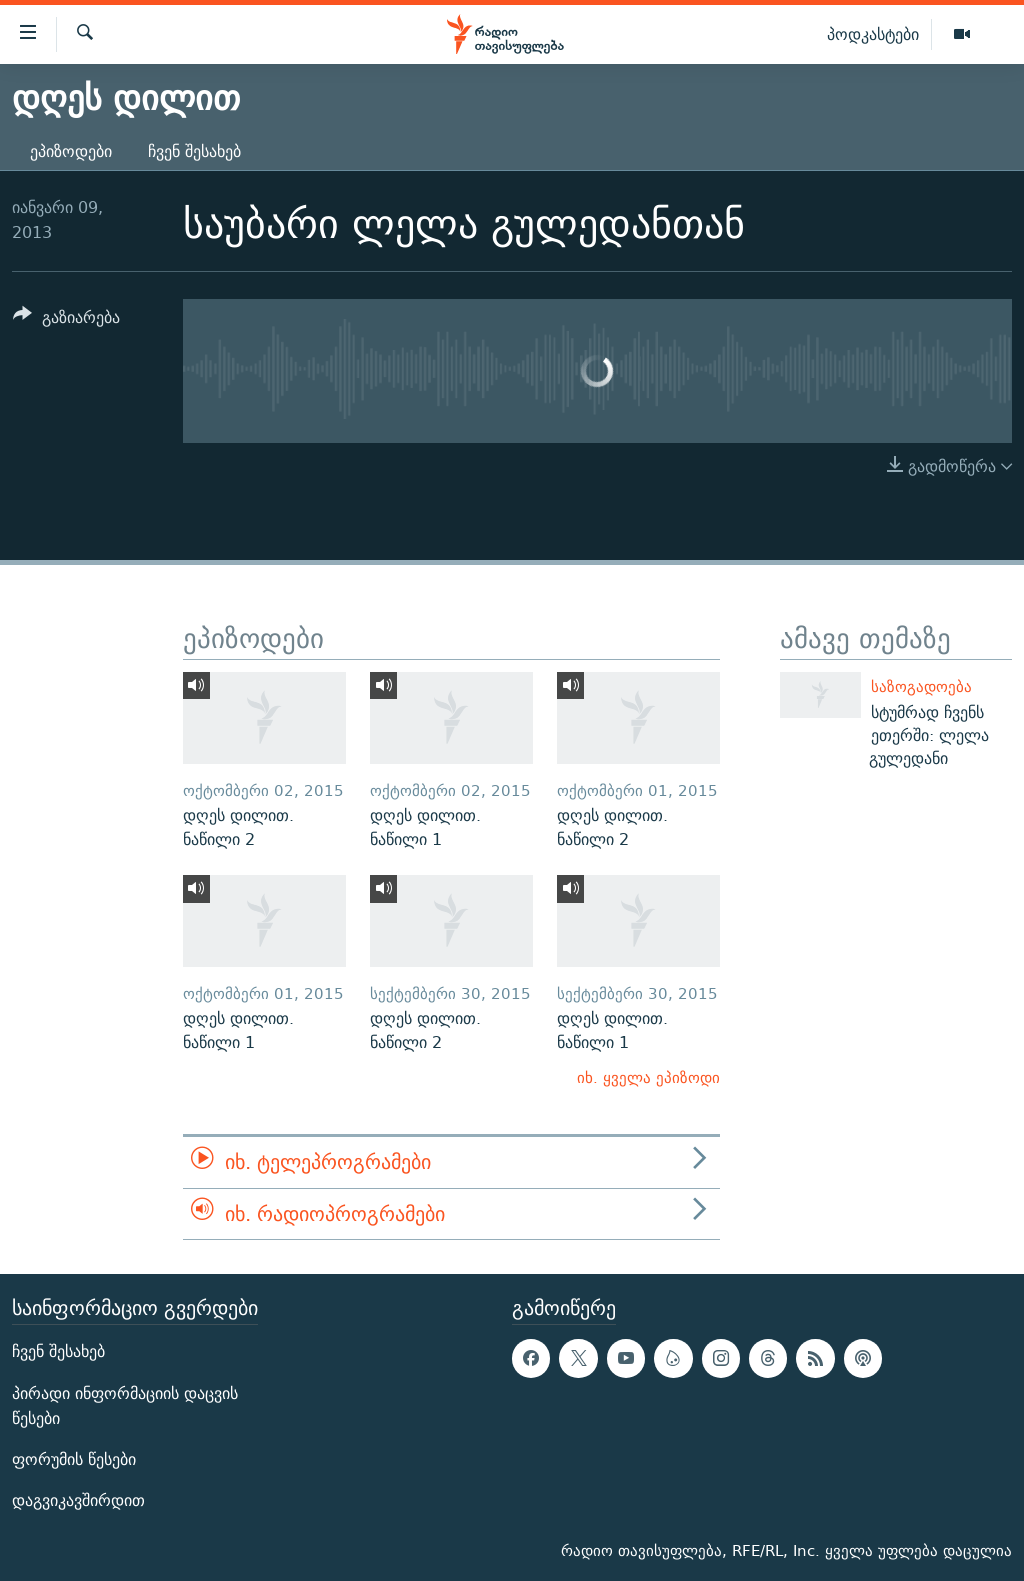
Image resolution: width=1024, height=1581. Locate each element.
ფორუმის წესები (74, 1459)
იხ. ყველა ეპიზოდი (648, 1077)
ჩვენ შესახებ (194, 151)
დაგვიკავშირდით (78, 1500)
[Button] (66, 320)
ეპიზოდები (71, 151)
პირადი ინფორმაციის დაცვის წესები (125, 1406)
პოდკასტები (873, 34)
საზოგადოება (921, 686)
